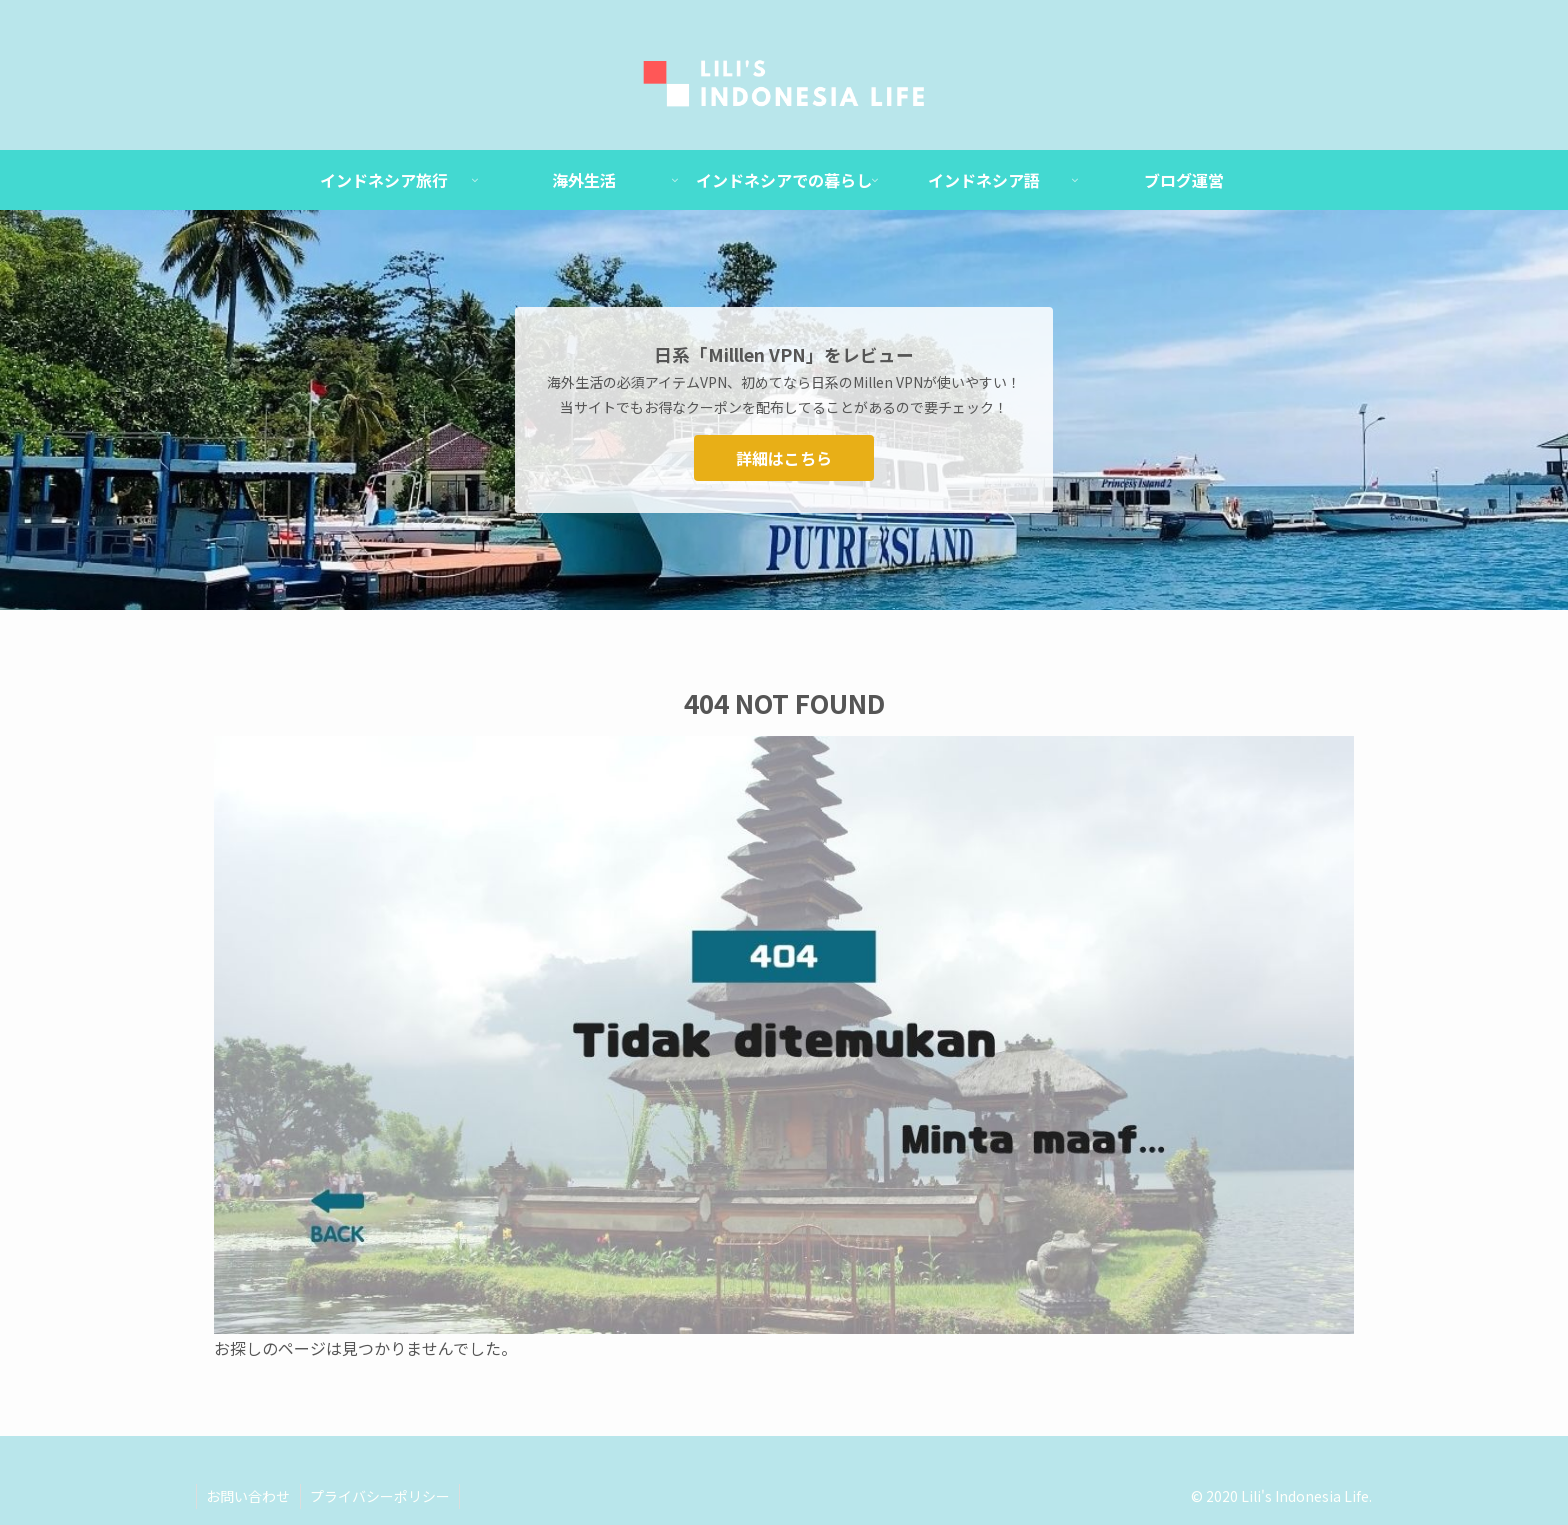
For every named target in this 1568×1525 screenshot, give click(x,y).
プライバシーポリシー (382, 1496)
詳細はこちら (784, 458)
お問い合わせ (249, 1496)
